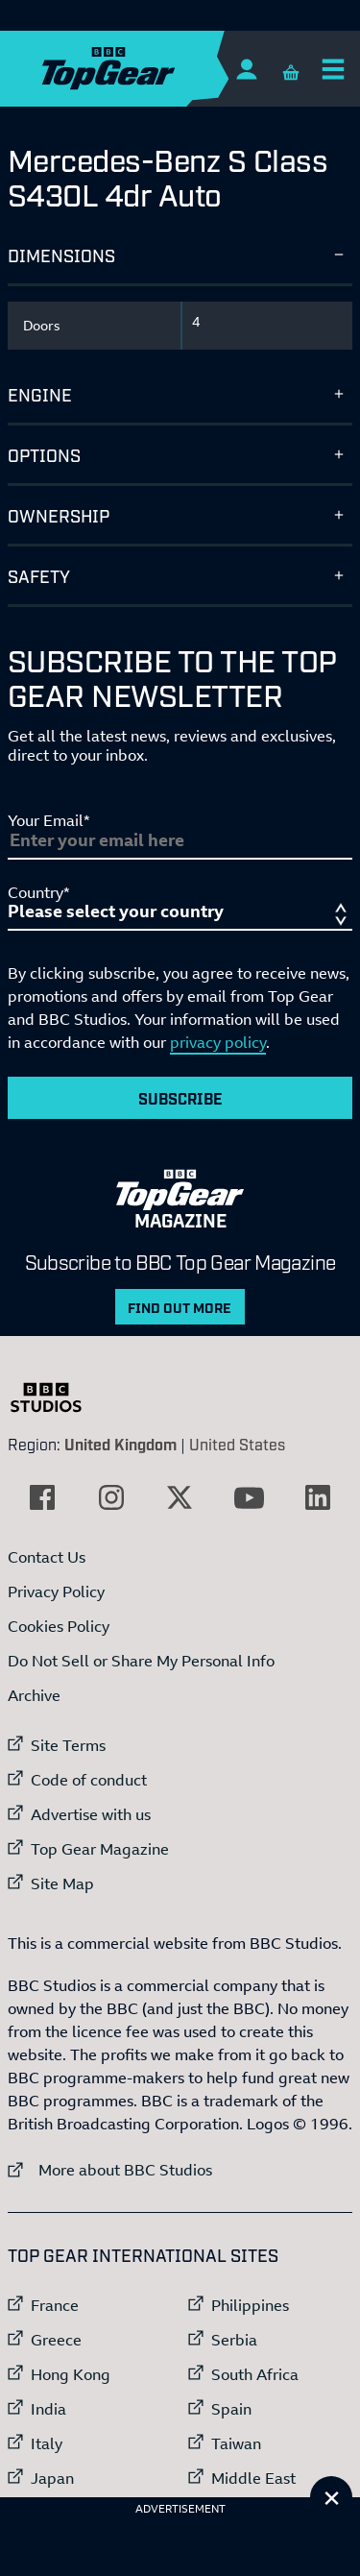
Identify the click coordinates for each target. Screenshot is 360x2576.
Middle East (253, 2478)
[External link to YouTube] (248, 1497)
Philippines (250, 2305)
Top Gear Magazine (100, 1849)
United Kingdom (120, 1443)
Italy (46, 2443)
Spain (231, 2408)
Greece (56, 2339)
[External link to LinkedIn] (317, 1497)
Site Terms (68, 1745)
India (48, 2408)
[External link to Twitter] (179, 1497)
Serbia (234, 2339)
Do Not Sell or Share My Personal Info (141, 1660)
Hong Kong (70, 2374)
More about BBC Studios (110, 2169)
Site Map (62, 1883)
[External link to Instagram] (111, 1497)
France (55, 2305)
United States (237, 1443)
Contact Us (46, 1557)
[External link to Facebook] (42, 1497)
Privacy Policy (56, 1591)
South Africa (255, 2374)
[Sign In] (246, 68)
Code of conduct (89, 1779)
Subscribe (180, 1097)
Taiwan (236, 2443)
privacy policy (218, 1042)
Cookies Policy (58, 1626)
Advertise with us (91, 1814)
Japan (52, 2478)
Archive (34, 1695)
